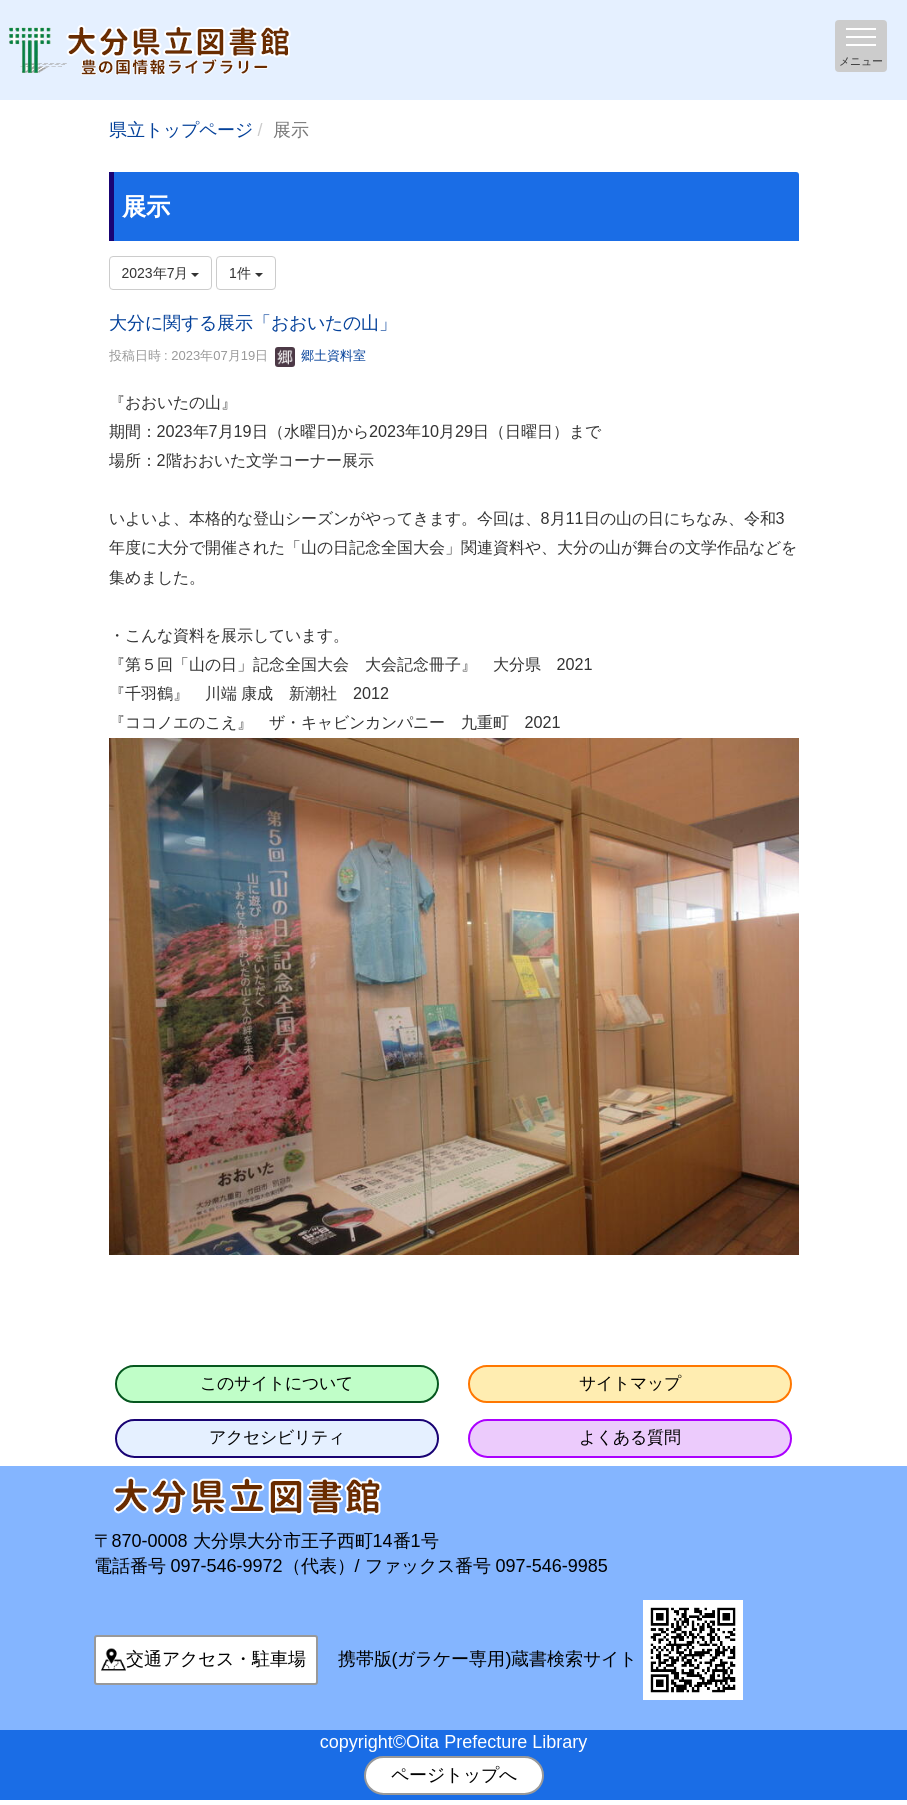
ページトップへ (454, 1775)
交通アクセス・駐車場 (216, 1659)
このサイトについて (276, 1383)
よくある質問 (630, 1437)
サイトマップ (630, 1383)
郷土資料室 (320, 355)
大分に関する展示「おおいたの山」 (253, 323)
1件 (246, 273)
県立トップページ (181, 130)
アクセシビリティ (277, 1437)
